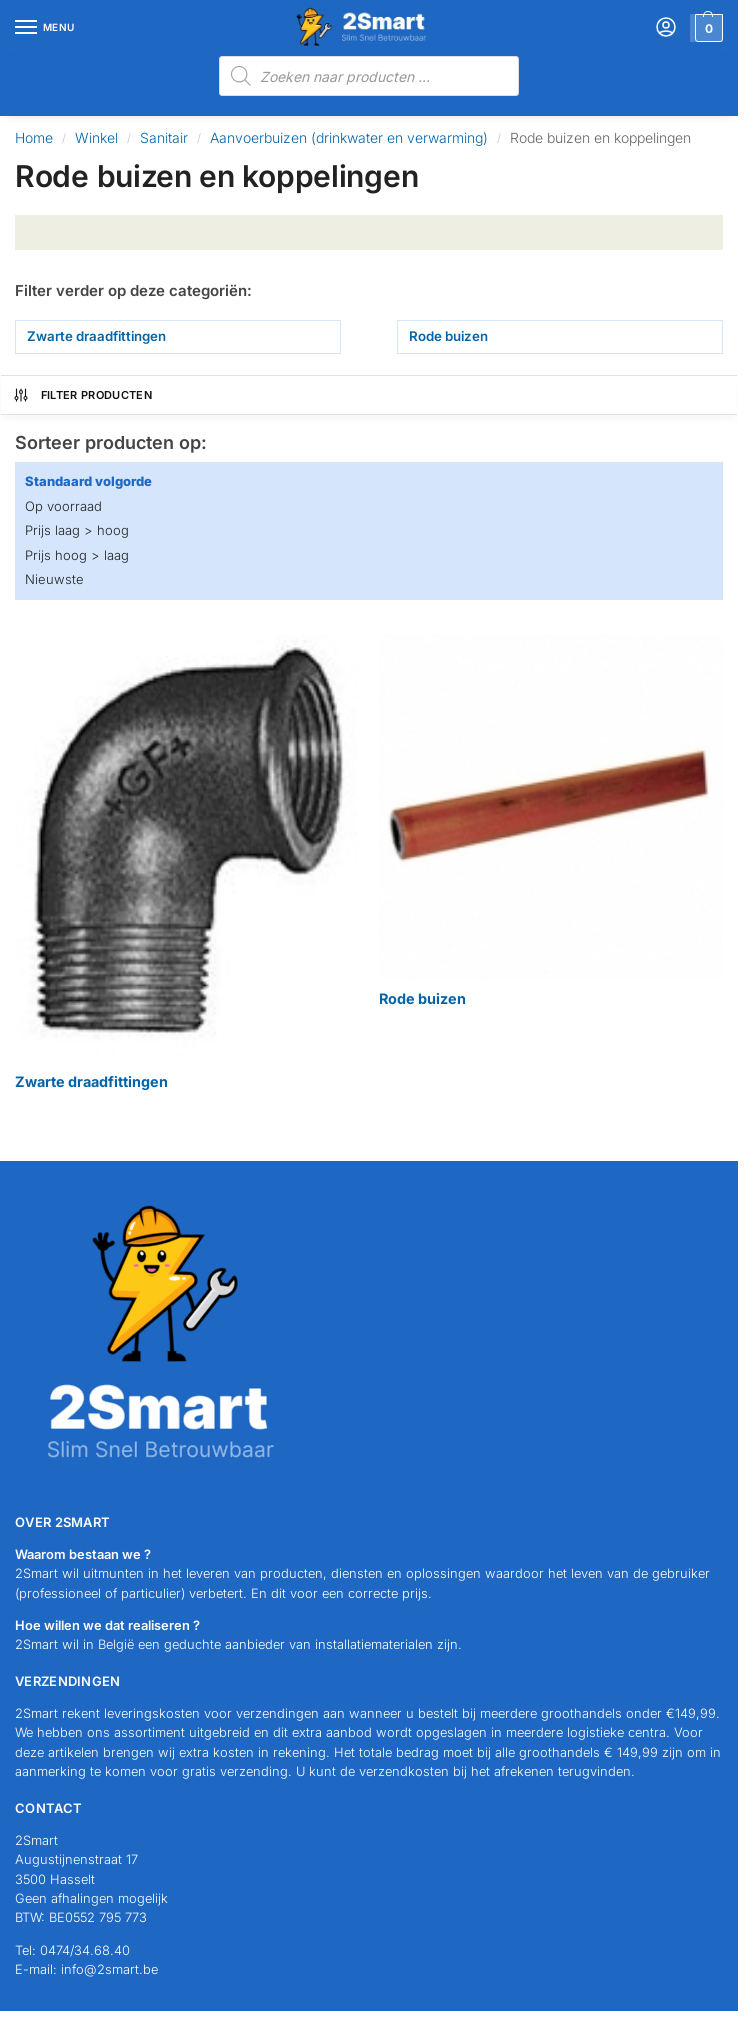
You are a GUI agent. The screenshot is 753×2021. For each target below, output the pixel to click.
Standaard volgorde (88, 481)
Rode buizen (448, 336)
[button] (706, 28)
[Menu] (45, 28)
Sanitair (164, 137)
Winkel (96, 137)
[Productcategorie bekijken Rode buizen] (551, 821)
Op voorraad (63, 506)
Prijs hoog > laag (77, 555)
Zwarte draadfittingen (96, 336)
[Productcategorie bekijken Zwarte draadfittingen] (187, 863)
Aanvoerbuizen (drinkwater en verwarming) (349, 137)
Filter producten (82, 395)
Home (34, 137)
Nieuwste (54, 579)
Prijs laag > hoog (77, 530)
